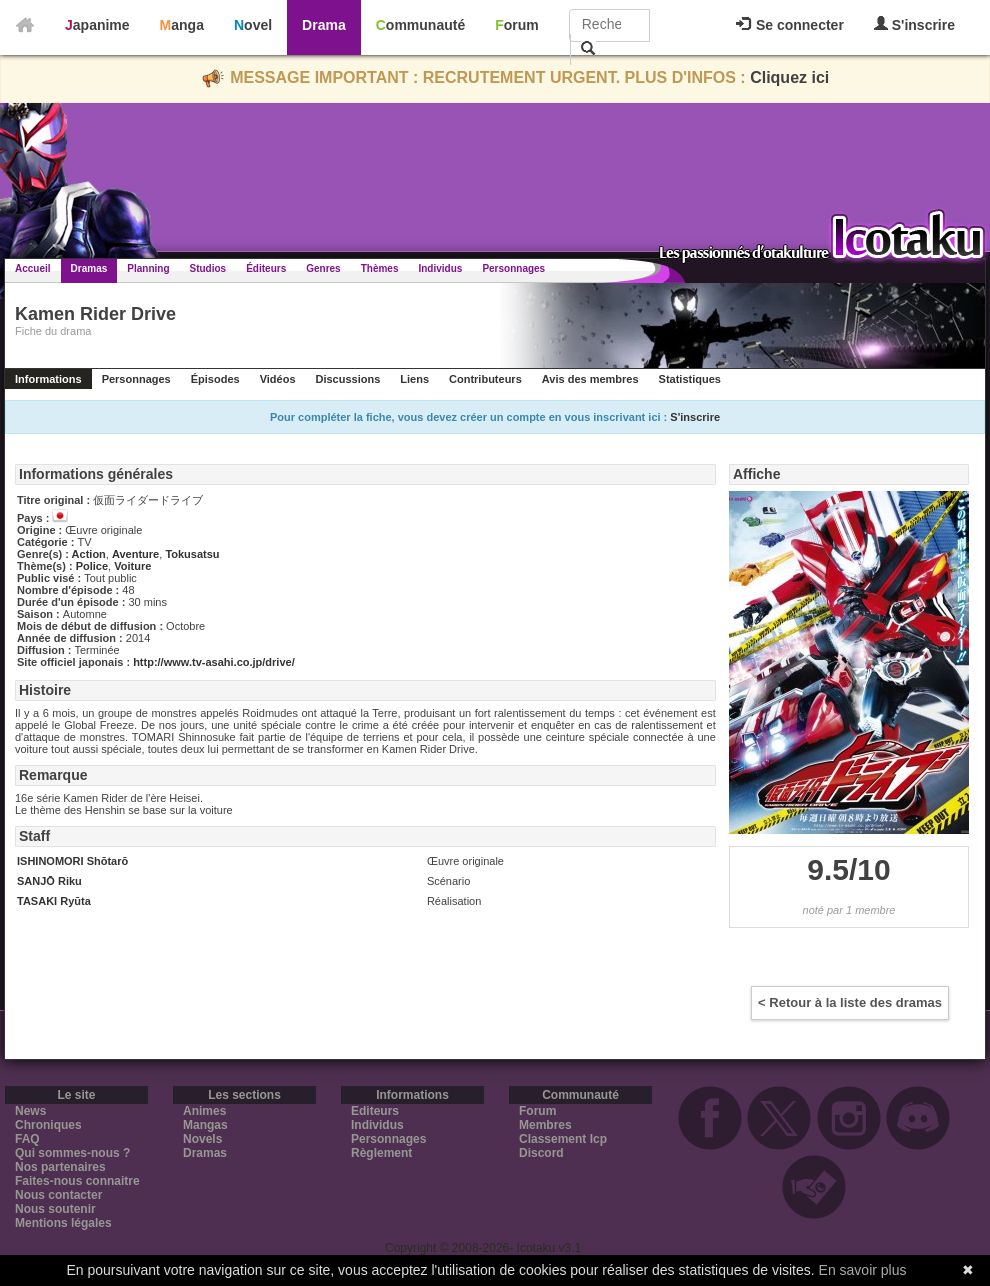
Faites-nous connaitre (77, 1181)
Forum (517, 25)
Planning (148, 268)
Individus (440, 268)
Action (89, 554)
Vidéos (278, 379)
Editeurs (375, 1111)
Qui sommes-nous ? (72, 1153)
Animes (204, 1111)
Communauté (420, 25)
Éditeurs (266, 268)
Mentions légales (63, 1223)
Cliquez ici (789, 77)
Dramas (89, 268)
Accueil (33, 268)
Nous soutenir (55, 1209)
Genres (323, 268)
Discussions (348, 379)
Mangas (205, 1125)
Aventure (135, 554)
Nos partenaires (60, 1167)
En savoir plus (863, 1270)
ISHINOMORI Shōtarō (72, 861)
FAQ (27, 1139)
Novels (202, 1139)
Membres (545, 1125)
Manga (182, 25)
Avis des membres (590, 379)
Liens (414, 379)
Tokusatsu (192, 554)
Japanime (97, 25)
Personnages (513, 268)
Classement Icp (563, 1139)
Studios (208, 268)
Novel (253, 25)
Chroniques (48, 1125)
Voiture (132, 566)
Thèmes (380, 268)
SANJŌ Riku (49, 881)
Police (92, 566)
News (30, 1111)
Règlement (381, 1153)
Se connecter (790, 25)
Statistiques (690, 379)
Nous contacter (58, 1195)
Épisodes (215, 379)
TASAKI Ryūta (54, 901)
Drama (324, 25)
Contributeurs (485, 379)
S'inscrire (914, 24)
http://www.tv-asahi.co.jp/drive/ (214, 662)
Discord (541, 1153)
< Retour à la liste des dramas (850, 1002)
